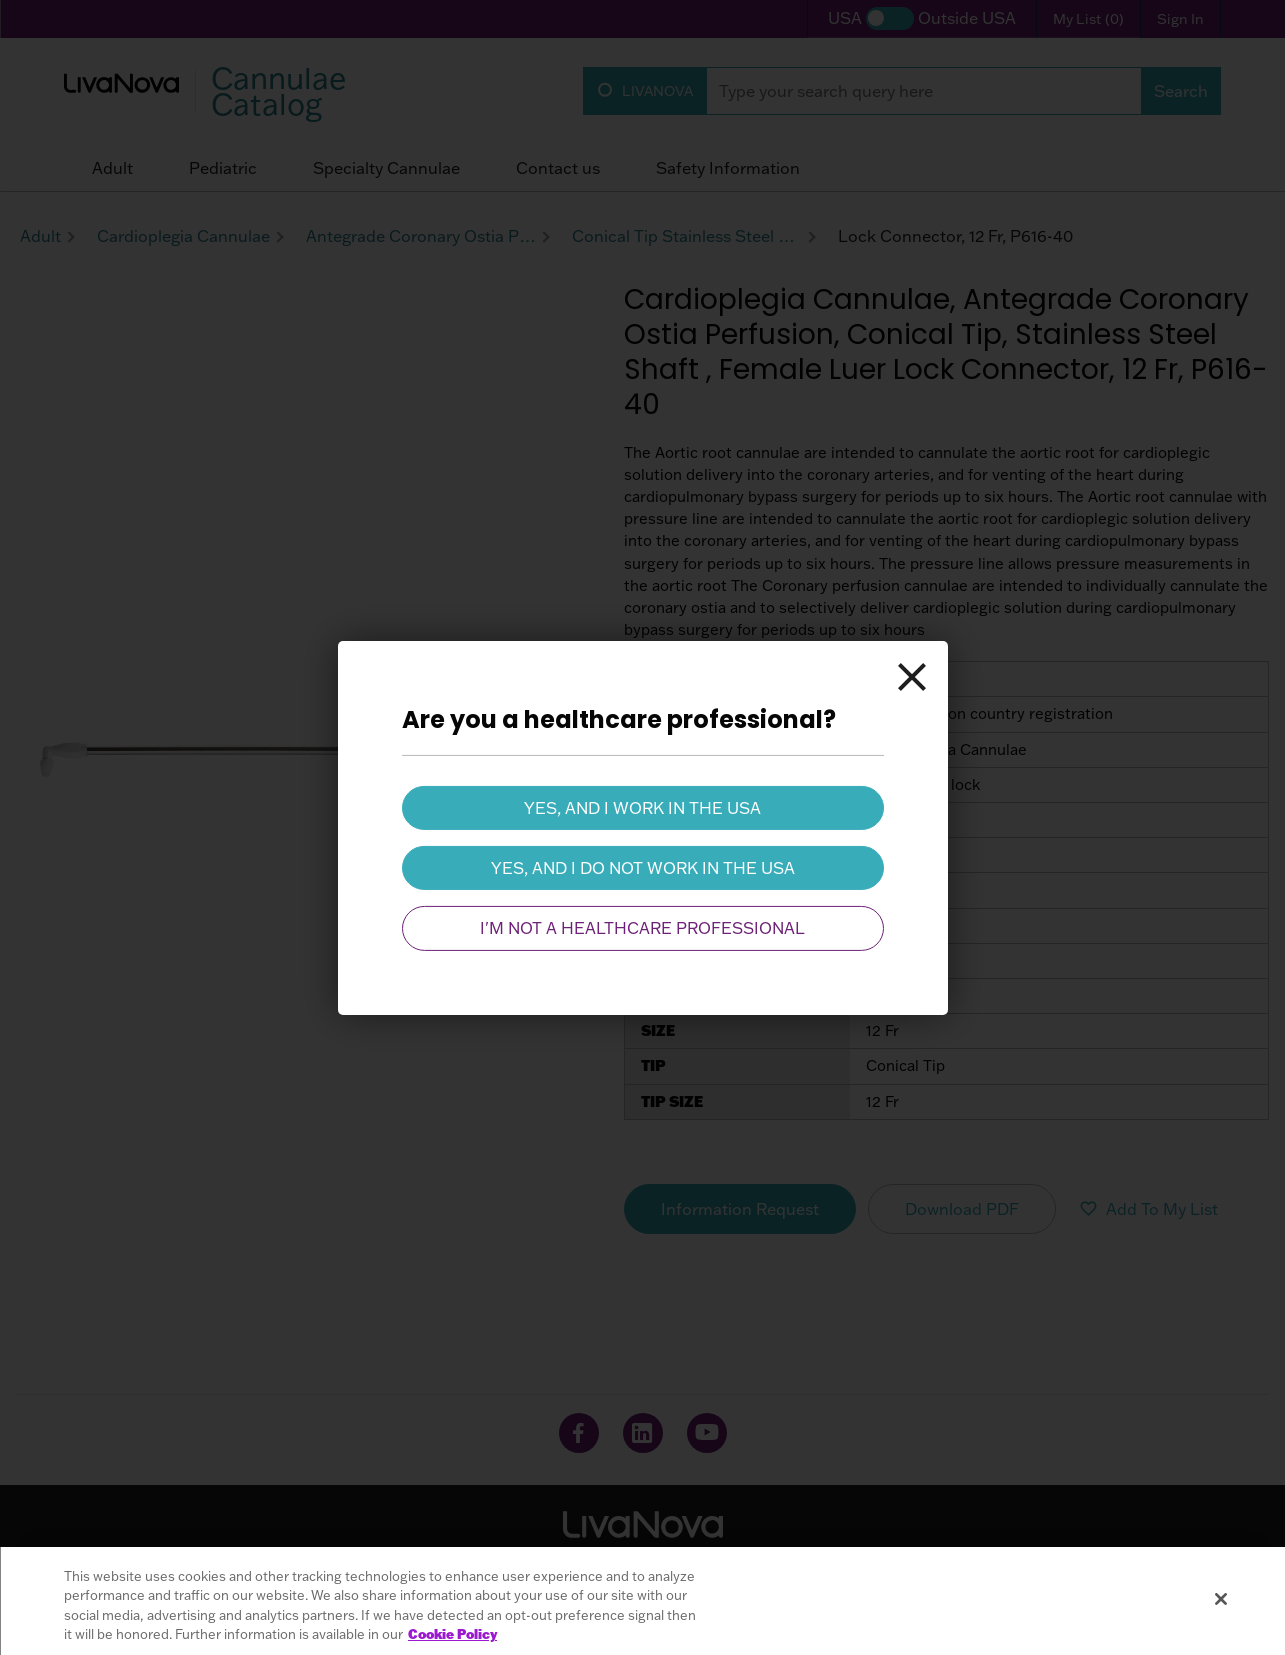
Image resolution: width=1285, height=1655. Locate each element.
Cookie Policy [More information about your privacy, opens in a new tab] (452, 1634)
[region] (642, 1601)
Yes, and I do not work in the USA (643, 868)
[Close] (912, 676)
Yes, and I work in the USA (642, 807)
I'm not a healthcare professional (642, 928)
